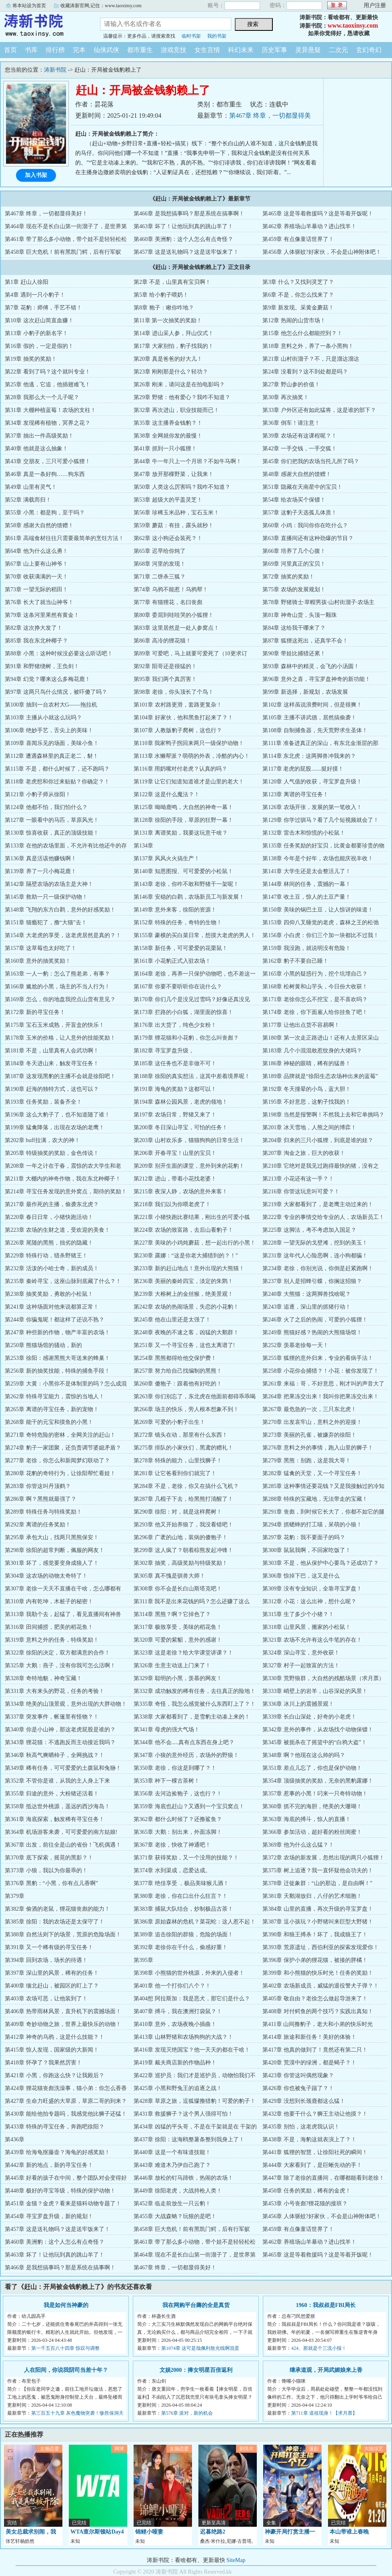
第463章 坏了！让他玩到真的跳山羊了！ (183, 226)
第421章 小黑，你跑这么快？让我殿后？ (54, 2075)
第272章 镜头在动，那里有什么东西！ (181, 1435)
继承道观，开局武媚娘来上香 (326, 2370)
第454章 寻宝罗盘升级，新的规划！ (49, 2216)
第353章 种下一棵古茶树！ (167, 1781)
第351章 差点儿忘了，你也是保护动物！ (312, 1768)
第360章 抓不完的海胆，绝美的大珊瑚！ (312, 1806)
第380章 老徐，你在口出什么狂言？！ (181, 1896)
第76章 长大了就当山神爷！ (39, 602)
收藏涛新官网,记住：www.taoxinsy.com (101, 5)
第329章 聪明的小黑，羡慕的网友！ (178, 1678)
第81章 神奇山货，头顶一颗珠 (299, 615)
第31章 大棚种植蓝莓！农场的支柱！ (50, 410)
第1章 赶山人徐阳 (26, 282)
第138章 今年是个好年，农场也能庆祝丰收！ (317, 858)
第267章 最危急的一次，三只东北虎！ (309, 1409)
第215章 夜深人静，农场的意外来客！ (181, 1192)
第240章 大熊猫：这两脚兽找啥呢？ (306, 1294)
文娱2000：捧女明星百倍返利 (196, 2370)
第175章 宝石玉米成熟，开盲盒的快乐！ (54, 1025)
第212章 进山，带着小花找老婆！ (175, 1179)
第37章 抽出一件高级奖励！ (39, 436)
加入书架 (36, 175)
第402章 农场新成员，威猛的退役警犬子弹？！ (320, 1986)
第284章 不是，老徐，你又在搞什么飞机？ (186, 1486)
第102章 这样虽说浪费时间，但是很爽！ (312, 705)
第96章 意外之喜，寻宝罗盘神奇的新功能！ (316, 679)
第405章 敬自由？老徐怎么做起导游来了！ (315, 1999)
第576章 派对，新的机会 (187, 2413)
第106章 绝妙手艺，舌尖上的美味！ (49, 730)
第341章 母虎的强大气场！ (167, 1730)
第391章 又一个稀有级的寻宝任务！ (49, 1947)
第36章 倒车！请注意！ (291, 423)
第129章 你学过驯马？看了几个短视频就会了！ (320, 820)
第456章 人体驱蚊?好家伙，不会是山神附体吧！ (321, 252)
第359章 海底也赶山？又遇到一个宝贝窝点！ (189, 1806)
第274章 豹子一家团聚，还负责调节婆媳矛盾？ (63, 1448)
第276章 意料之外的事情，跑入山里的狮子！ (317, 1448)
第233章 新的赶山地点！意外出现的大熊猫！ (189, 1268)
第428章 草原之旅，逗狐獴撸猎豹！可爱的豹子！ (195, 2101)
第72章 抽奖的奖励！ (288, 577)
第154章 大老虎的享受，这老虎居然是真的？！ (63, 935)
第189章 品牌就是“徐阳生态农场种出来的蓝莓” (320, 1076)
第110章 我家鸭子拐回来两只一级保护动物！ (189, 743)
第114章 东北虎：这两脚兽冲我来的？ (309, 756)
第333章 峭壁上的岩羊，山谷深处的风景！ (315, 1691)
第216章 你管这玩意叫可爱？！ (301, 1192)
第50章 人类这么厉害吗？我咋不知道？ (182, 487)
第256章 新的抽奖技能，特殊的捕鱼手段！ (57, 1371)
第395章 (143, 1960)
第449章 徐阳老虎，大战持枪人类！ (178, 2191)
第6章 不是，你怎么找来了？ (298, 295)
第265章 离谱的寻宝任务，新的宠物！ (52, 1409)
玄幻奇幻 (369, 49)
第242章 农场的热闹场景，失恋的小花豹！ (186, 1307)
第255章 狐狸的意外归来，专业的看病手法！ (317, 1358)
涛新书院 (44, 26)
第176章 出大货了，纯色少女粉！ (175, 1025)
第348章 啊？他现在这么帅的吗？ (303, 1755)
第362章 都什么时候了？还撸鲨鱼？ (178, 1819)
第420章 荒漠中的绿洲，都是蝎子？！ (309, 2063)
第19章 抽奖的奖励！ (31, 359)
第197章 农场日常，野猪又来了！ (175, 1115)
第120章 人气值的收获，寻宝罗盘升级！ (312, 782)
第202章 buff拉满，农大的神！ (42, 1140)
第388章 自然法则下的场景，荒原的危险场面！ (63, 1934)
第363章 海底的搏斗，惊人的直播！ (306, 1819)
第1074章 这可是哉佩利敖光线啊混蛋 (200, 2348)
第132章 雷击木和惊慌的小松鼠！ (303, 833)
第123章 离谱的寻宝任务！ (295, 794)
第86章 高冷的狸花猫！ (162, 641)
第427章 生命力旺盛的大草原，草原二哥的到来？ (66, 2101)
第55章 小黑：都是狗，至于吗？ (45, 513)
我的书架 (216, 36)
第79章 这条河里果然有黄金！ (42, 615)
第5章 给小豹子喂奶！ (161, 295)
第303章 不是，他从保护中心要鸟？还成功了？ (320, 1563)
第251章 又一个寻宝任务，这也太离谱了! (184, 1345)
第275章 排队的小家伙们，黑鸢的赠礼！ (183, 1448)
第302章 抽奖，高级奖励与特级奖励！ (181, 1563)
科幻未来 (241, 49)
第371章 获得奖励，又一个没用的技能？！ (186, 1858)
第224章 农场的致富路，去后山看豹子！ (183, 1230)
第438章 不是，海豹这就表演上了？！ (309, 2139)
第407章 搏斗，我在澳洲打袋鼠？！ (178, 2011)
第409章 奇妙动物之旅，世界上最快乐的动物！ (63, 2024)
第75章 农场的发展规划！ (294, 589)
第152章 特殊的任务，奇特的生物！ (178, 923)
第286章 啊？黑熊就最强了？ (40, 1499)
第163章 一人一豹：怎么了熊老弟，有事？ (57, 974)
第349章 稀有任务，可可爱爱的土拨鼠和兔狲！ (63, 1768)
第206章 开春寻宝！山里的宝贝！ (175, 1153)
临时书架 (191, 36)
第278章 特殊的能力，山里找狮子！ (178, 1461)
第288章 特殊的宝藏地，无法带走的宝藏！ (315, 1499)
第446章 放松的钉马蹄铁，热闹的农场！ (183, 2178)
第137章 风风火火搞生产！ (167, 858)
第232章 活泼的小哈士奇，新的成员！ (52, 1268)
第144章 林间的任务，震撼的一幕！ (306, 884)
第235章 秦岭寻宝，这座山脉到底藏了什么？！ (63, 1281)
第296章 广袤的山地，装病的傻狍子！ (181, 1537)
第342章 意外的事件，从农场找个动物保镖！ (317, 1730)
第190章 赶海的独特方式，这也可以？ (52, 1089)
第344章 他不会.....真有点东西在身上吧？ (184, 1742)
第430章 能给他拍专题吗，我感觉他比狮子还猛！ (66, 2114)
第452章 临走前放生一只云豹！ (172, 2204)
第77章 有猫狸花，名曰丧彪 (168, 602)
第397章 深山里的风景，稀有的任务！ (52, 1973)
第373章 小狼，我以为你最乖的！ (46, 1870)
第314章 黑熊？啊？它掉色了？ (172, 1614)
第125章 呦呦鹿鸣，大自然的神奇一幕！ (183, 807)
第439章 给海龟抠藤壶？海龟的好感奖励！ (57, 2152)
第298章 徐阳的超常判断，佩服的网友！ (54, 1550)
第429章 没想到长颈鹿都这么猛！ (303, 2101)
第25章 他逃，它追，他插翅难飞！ (47, 384)
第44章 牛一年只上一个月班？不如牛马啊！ (188, 461)
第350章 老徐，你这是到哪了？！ (175, 1768)
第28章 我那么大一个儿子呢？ (42, 397)
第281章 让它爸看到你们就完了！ (175, 1473)
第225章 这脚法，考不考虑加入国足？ (309, 1230)
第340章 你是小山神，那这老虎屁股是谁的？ (60, 1730)
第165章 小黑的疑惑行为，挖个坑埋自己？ (315, 974)
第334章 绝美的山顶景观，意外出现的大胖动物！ (66, 1704)
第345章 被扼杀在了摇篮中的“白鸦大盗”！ (314, 1742)
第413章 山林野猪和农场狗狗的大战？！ (183, 2037)
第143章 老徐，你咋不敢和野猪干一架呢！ (186, 884)
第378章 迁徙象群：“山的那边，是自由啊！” (317, 1883)
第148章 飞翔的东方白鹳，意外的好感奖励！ (60, 910)
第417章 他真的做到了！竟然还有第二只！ (315, 2050)
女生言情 (207, 49)
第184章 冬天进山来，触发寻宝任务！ (52, 1063)
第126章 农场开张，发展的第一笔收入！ (312, 807)
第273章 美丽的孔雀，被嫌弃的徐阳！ (309, 1435)
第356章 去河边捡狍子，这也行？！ (178, 1794)
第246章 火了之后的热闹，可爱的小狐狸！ (315, 1320)
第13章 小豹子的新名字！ (36, 333)
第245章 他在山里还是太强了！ (172, 1320)
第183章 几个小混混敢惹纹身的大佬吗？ (312, 1051)
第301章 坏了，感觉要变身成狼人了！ (52, 1563)
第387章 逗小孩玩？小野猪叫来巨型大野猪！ (317, 1922)
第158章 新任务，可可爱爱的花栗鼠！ (181, 948)
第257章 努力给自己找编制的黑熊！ (178, 1371)
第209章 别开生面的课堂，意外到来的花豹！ (189, 1166)
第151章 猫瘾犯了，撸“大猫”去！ (46, 923)
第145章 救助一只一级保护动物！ (46, 897)
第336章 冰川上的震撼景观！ (298, 1704)
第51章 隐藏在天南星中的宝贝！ (302, 487)
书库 (31, 49)
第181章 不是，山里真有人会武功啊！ (52, 1051)
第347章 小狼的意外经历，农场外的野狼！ (186, 1755)
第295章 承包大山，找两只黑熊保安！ (52, 1537)
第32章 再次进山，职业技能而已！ (176, 410)
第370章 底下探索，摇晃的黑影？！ (49, 1858)
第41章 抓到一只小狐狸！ (165, 449)
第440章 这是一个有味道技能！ (172, 2152)
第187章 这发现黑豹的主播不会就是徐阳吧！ (60, 1076)
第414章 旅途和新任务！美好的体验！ (309, 2037)
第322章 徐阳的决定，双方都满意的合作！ (57, 1653)
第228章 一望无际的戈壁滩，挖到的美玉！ (315, 1243)
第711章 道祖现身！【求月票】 (324, 2413)
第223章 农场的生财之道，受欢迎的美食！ (57, 1230)
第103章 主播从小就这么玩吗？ (43, 718)
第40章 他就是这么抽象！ (36, 449)
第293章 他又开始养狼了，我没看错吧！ (183, 1525)
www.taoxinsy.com (353, 25)
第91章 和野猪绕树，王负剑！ (42, 666)
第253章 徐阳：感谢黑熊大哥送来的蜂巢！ (57, 1358)
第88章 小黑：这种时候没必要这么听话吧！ (59, 654)
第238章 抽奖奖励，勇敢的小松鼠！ (49, 1294)
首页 (10, 49)
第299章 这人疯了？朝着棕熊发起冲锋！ (183, 1550)
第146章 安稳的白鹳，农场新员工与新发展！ (189, 897)
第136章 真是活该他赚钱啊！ (40, 858)
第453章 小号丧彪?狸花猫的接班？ (305, 2204)
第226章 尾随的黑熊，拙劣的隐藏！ (49, 1243)
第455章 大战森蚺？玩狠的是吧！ (175, 2216)
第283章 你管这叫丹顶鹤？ (38, 1486)
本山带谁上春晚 (349, 2532)
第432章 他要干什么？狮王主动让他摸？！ (315, 2114)
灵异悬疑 (308, 49)
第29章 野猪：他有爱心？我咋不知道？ (182, 397)
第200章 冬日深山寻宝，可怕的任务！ (181, 1127)
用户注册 (375, 5)
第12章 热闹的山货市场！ (294, 320)
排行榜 (55, 49)
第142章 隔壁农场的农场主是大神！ (49, 884)
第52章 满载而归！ (28, 500)
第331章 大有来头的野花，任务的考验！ (54, 1691)
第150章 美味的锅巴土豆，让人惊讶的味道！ (317, 910)
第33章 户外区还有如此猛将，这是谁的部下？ (319, 410)
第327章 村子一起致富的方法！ (301, 1665)
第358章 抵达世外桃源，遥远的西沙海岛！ (57, 1806)
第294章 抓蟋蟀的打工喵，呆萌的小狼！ (312, 1525)
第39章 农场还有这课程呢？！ (299, 436)
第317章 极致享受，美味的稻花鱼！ (178, 1627)
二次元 (338, 49)
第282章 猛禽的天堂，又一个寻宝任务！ (312, 1473)
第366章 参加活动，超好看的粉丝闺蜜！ (312, 1832)
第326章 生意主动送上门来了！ (172, 1665)
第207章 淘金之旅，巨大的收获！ (303, 1153)
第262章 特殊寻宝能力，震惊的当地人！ (54, 1396)
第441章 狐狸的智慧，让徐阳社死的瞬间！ (315, 2152)
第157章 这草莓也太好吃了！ (40, 948)
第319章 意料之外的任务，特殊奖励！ (52, 1640)
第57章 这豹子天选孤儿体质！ (299, 513)
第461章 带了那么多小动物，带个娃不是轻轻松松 (66, 239)
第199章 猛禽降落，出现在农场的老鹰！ (54, 1127)
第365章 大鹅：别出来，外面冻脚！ (178, 1832)
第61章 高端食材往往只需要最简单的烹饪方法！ (64, 538)
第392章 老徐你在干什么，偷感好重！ (181, 1947)
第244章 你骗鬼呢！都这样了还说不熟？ (54, 1320)
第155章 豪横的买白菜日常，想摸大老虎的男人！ (195, 935)
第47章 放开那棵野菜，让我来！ (174, 474)
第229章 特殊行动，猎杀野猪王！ (46, 1256)
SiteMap (235, 2560)
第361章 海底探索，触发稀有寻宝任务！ (54, 1819)
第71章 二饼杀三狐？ (160, 577)
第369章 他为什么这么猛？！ (298, 1845)
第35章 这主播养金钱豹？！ (168, 423)
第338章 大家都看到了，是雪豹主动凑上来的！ (192, 1717)
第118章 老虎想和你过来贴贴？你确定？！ (57, 782)
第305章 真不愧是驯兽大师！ (169, 1576)
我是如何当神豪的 (66, 2305)
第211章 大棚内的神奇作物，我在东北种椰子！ (63, 1179)
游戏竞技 (173, 49)
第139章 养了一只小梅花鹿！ (40, 871)
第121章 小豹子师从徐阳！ (38, 794)
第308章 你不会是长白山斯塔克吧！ (178, 1589)
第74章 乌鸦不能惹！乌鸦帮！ (171, 589)
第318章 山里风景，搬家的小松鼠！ (306, 1627)
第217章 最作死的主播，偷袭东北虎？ (52, 1204)
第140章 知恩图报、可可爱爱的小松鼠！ (183, 871)
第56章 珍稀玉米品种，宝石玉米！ (176, 513)
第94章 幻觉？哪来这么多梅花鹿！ (47, 679)
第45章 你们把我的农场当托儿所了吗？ (310, 461)
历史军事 (274, 49)
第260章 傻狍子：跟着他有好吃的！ (178, 1384)
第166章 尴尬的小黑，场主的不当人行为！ (57, 987)
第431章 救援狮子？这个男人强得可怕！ (183, 2114)
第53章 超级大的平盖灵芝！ (168, 500)
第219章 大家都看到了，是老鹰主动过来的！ (317, 1204)
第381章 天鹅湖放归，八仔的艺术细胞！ (312, 1896)
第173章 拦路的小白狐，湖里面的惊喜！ (183, 1012)
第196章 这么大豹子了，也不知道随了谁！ (57, 1115)
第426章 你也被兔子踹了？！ (298, 2088)
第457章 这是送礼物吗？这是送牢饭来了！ (186, 252)
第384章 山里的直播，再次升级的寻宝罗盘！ (317, 1909)
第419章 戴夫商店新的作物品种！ (175, 2063)
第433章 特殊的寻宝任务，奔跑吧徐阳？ (54, 2127)
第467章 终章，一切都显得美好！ (46, 214)
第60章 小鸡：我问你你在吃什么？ (305, 525)
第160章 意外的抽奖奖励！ (38, 961)
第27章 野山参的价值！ (291, 384)
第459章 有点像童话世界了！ (298, 239)
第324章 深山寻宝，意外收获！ (301, 1653)
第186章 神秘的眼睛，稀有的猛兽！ (306, 1063)
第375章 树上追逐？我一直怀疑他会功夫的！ (317, 1870)
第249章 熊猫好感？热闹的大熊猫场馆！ (312, 1332)
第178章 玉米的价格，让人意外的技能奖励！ (60, 1038)
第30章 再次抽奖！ (285, 397)
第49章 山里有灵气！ (31, 487)
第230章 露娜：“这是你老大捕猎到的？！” (186, 1256)
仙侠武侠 (106, 49)
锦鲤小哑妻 (149, 2532)
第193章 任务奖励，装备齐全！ (43, 1102)
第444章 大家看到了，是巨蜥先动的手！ (312, 2165)
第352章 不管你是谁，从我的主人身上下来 (57, 1781)
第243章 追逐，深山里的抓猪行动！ (306, 1307)
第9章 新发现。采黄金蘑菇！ (298, 308)
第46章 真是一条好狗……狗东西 (45, 474)
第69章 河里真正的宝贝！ (294, 564)
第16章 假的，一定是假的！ (39, 346)
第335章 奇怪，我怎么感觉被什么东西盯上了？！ (195, 1704)
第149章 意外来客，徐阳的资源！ (175, 910)
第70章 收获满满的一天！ (36, 577)
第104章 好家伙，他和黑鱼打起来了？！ (183, 718)
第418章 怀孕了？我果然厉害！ (43, 2063)
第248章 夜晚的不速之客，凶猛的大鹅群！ (186, 1332)
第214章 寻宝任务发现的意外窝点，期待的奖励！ (66, 1192)
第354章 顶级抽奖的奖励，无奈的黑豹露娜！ (317, 1781)
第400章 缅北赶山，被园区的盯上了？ (52, 1986)
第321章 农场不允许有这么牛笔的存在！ (312, 1640)
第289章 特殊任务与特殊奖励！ (43, 1512)
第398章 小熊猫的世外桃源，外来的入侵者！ (189, 1973)
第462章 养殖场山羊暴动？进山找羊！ (309, 226)
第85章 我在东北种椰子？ (36, 641)
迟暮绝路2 (212, 2532)
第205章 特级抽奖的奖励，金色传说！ (52, 1153)
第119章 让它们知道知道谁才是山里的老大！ (189, 782)
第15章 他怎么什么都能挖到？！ (302, 333)
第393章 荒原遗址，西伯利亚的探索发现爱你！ (320, 1947)
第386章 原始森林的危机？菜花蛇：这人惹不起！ (195, 1922)
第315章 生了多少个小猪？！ (298, 1614)
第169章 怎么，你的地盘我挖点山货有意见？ (60, 999)
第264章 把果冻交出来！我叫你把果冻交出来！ (320, 1396)
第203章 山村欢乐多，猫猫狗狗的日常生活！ (189, 1140)
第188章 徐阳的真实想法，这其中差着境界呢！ (192, 1076)
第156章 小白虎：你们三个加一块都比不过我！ (320, 935)
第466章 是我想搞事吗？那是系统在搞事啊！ (189, 214)
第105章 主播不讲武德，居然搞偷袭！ (309, 718)
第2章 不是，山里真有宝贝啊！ (172, 282)
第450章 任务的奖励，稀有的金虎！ (306, 2191)
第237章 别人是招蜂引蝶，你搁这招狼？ (312, 1281)
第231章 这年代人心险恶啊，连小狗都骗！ (315, 1256)
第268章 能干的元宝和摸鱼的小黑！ (49, 1422)
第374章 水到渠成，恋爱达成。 (172, 1870)
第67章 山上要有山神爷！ (36, 564)
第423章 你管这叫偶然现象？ (298, 2075)
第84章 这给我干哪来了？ (294, 628)
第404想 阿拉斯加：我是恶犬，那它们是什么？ (192, 1999)
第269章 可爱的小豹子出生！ (169, 1422)
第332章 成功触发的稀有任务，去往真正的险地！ (195, 1691)
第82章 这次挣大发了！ (33, 628)
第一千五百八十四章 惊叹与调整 (65, 2348)
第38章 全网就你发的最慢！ (168, 436)
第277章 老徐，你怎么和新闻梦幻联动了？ (57, 1461)
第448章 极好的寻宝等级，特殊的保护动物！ (60, 2191)
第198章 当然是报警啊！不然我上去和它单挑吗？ (323, 1115)
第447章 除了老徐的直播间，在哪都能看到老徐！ (323, 2178)
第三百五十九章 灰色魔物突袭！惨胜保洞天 (77, 2413)
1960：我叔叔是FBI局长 (326, 2305)
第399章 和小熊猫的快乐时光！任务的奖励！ (317, 1973)
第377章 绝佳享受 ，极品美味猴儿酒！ (181, 1883)
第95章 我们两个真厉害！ (165, 679)
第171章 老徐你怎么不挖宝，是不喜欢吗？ (315, 999)
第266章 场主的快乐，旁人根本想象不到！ (186, 1409)
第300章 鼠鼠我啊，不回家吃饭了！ (306, 1550)
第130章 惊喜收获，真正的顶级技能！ (52, 833)
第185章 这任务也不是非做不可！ (175, 1063)
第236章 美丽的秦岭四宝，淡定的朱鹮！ (183, 1281)
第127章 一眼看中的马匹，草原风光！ (52, 820)
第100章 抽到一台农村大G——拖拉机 (51, 705)
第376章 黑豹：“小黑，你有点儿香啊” (51, 1883)
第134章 (143, 846)
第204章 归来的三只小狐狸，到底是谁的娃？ (317, 1140)
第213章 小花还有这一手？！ (298, 1179)
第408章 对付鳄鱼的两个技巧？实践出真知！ (317, 2011)
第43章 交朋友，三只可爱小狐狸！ (47, 461)
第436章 (14, 2139)
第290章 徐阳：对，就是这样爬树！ (178, 1512)
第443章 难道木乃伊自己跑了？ (172, 2165)
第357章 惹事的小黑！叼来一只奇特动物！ (315, 1794)
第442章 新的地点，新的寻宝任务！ (49, 2165)
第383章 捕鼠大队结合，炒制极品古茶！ (183, 1909)
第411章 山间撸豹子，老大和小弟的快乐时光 (317, 2024)
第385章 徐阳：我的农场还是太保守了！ (54, 1922)
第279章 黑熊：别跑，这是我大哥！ (306, 1461)
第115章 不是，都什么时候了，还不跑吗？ (57, 769)
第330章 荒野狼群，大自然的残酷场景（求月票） (323, 1678)
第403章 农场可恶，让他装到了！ (46, 1999)
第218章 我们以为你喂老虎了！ (172, 1204)
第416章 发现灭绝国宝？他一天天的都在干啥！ (192, 2050)
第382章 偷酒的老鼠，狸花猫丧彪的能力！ (57, 1909)
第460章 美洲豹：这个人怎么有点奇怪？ (183, 239)
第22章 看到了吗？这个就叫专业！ (47, 372)
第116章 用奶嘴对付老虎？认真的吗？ (180, 769)
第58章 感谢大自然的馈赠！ (39, 525)
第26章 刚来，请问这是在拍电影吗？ (179, 384)
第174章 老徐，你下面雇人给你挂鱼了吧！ (315, 1012)
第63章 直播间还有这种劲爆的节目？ (308, 538)
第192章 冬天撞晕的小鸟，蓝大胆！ (306, 1089)
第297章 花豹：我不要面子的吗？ (303, 1537)
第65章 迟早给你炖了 (160, 551)
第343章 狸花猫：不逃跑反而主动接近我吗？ (60, 1742)
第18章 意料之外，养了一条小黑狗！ (308, 346)
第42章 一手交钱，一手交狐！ (299, 449)
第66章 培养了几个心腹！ (294, 551)
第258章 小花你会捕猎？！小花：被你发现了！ (320, 1371)
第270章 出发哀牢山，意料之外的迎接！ (312, 1422)
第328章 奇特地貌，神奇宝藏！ (43, 1678)
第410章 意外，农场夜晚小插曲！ (175, 2024)
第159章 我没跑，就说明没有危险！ (306, 948)
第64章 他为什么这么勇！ (36, 551)
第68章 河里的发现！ (160, 564)
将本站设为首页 (29, 5)
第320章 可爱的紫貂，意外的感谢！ (178, 1640)
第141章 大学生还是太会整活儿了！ (306, 871)
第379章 (14, 1896)
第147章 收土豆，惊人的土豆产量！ (306, 897)
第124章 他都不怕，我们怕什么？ (46, 807)
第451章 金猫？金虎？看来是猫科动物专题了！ (63, 2204)
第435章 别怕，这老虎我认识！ (301, 2127)
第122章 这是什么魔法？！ (167, 794)
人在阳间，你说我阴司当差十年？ (66, 2370)
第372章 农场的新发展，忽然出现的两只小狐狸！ (323, 1858)
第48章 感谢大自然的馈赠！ (296, 474)
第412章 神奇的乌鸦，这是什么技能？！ (54, 2037)
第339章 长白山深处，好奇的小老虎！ (309, 1717)
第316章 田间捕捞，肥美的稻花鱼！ (49, 1627)
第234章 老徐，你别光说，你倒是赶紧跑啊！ (317, 1268)
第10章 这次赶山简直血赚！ (39, 320)
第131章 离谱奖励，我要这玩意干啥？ (181, 833)
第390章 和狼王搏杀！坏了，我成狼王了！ (315, 1934)
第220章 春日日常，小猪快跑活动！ (49, 1217)
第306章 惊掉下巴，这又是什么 (301, 1576)
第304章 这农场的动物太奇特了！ (46, 1576)
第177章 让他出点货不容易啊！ (301, 1025)
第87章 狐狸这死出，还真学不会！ (305, 641)
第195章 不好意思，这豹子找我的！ (306, 1102)
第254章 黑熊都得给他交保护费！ (175, 1358)
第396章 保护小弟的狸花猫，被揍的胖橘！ (315, 1960)
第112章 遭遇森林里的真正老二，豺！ (51, 756)
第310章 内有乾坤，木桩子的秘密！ (49, 1601)
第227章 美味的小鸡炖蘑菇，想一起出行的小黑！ (195, 1243)
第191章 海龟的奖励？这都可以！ (175, 1089)
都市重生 (140, 49)
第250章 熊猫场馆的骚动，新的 (43, 1345)
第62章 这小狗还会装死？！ (168, 538)
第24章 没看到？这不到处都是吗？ (305, 372)
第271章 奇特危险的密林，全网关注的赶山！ (60, 1435)
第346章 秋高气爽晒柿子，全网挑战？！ (54, 1755)
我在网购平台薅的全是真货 (196, 2305)
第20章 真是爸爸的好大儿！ (168, 359)
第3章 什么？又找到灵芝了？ (298, 282)
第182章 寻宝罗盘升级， (164, 1051)
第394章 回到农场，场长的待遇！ (46, 1960)
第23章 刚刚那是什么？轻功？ (171, 372)
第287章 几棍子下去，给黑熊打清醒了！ (183, 1499)
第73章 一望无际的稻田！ (36, 589)
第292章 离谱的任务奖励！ (38, 1525)
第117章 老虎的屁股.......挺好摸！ (302, 769)
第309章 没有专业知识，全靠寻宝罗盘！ (312, 1589)
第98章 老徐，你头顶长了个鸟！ (174, 692)
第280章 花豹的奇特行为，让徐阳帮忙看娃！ (60, 1473)
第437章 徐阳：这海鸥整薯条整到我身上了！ (189, 2139)
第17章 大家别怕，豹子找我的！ (174, 346)
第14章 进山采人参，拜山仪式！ (174, 333)
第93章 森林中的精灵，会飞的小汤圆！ (310, 666)
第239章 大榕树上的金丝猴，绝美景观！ (183, 1294)
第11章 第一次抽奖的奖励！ (168, 320)
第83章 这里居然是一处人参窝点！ (176, 628)
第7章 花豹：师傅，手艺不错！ (43, 308)
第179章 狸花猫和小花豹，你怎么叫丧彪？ (186, 1038)
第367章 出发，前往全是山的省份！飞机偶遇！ (63, 1845)
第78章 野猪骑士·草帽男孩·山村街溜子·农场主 (318, 602)
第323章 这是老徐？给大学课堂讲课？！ (183, 1653)
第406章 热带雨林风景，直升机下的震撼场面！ (63, 2011)
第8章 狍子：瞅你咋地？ (164, 308)
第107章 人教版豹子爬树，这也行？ (178, 730)
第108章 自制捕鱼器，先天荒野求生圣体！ (315, 730)
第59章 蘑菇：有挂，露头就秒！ (174, 525)
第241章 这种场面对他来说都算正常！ (52, 1307)
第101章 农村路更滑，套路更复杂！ (178, 705)
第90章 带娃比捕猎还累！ (294, 654)
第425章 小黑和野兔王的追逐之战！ (178, 2088)
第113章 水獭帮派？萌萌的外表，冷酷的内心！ (192, 756)
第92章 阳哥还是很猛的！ (165, 666)
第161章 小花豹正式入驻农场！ (172, 961)
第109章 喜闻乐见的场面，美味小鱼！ (52, 743)
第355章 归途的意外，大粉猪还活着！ (52, 1794)
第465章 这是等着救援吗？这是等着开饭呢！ (317, 214)
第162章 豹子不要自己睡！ (295, 961)
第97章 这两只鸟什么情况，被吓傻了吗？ (56, 692)
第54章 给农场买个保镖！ (294, 500)
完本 (79, 49)
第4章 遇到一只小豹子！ (35, 295)
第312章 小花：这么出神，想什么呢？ (309, 1601)
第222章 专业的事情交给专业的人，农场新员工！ (323, 1217)
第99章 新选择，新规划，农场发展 (305, 692)
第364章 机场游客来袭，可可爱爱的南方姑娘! (61, 1832)
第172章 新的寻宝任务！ (35, 1012)
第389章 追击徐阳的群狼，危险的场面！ (183, 1934)
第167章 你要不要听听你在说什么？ (178, 987)
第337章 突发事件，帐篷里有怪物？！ (52, 1717)
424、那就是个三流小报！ (318, 2348)
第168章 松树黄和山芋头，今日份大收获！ (315, 987)
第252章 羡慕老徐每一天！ (295, 1345)
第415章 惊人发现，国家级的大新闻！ (52, 2050)
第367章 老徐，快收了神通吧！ (172, 1845)
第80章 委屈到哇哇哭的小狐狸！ (174, 615)
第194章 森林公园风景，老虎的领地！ (181, 1102)
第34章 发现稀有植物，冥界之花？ (47, 423)
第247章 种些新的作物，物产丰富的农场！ (57, 1332)
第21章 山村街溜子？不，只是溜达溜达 (310, 359)
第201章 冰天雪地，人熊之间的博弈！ (309, 1127)
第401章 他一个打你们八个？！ (172, 1986)
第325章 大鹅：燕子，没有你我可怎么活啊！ (60, 1665)
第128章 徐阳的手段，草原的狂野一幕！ (183, 820)
